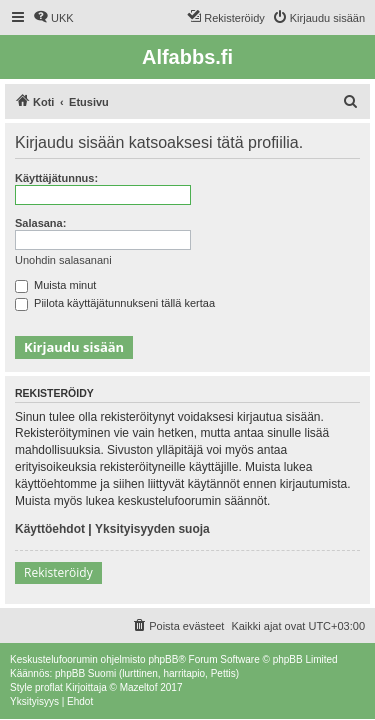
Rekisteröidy (58, 572)
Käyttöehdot (50, 529)
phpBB (163, 659)
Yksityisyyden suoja (152, 529)
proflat (49, 687)
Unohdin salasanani (63, 260)
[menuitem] (53, 18)
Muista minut (55, 285)
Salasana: (40, 223)
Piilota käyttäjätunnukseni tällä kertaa (115, 303)
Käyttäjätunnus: (56, 178)
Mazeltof (139, 687)
